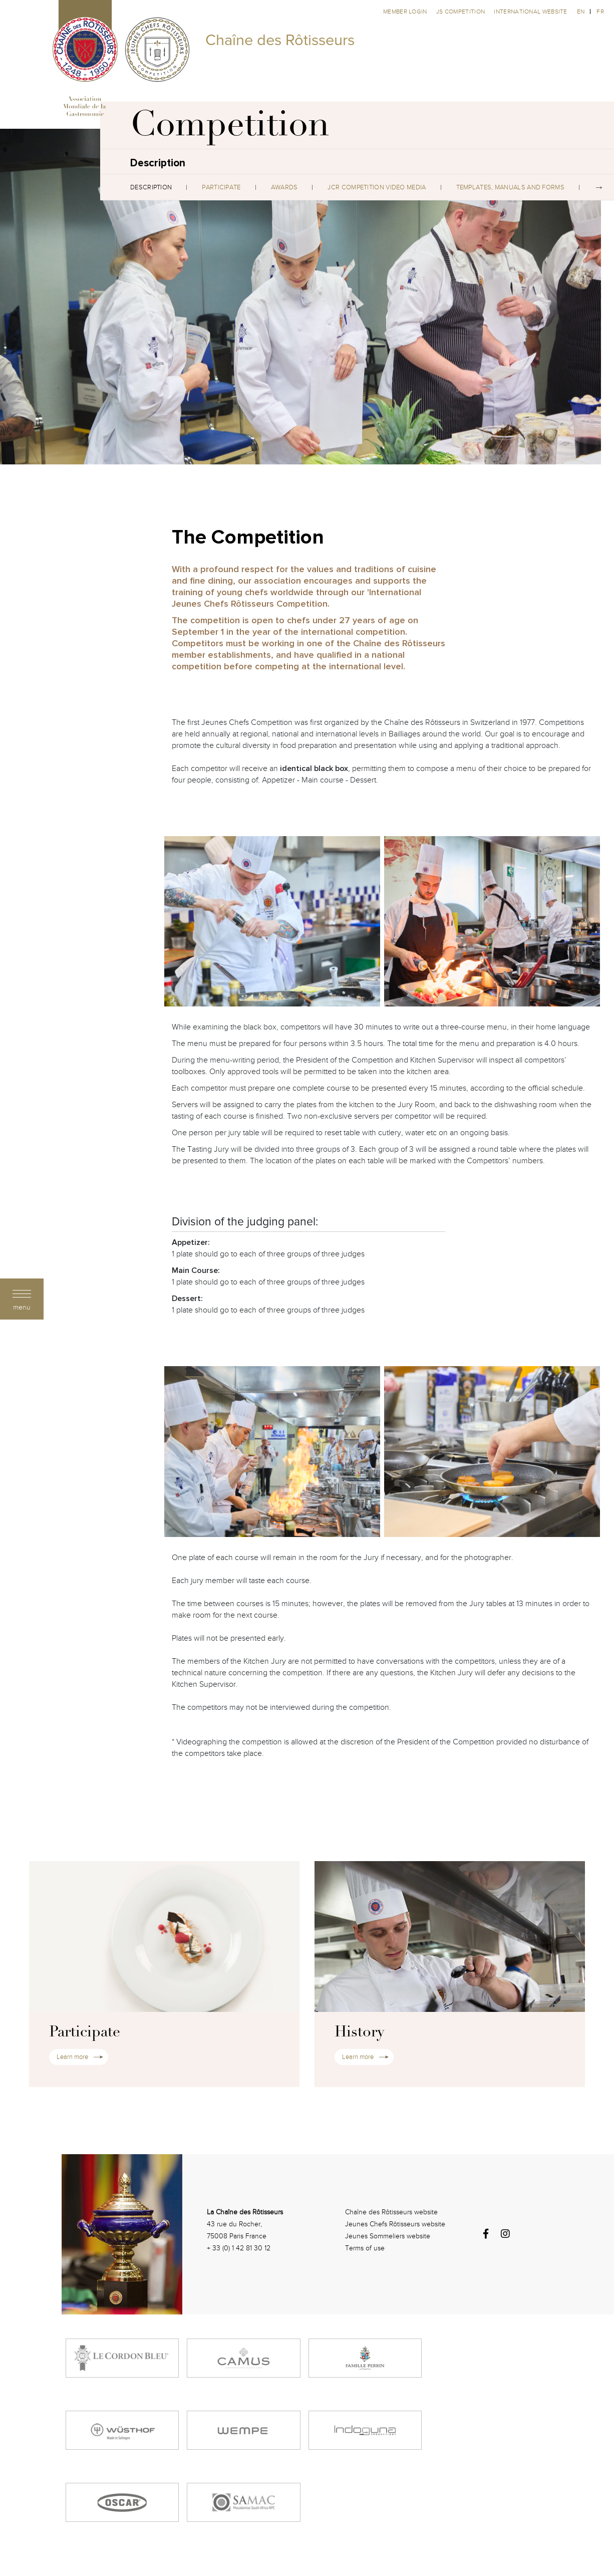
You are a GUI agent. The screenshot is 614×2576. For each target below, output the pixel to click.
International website (530, 11)
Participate (221, 187)
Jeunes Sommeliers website (387, 2236)
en (581, 11)
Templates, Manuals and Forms (510, 187)
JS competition (461, 11)
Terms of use (365, 2248)
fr (600, 11)
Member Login (406, 11)
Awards (284, 187)
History (359, 2033)
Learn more (72, 2057)
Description (151, 187)
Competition (230, 127)
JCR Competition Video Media (377, 187)
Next (599, 187)
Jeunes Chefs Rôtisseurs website (395, 2224)
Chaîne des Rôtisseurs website (391, 2212)
